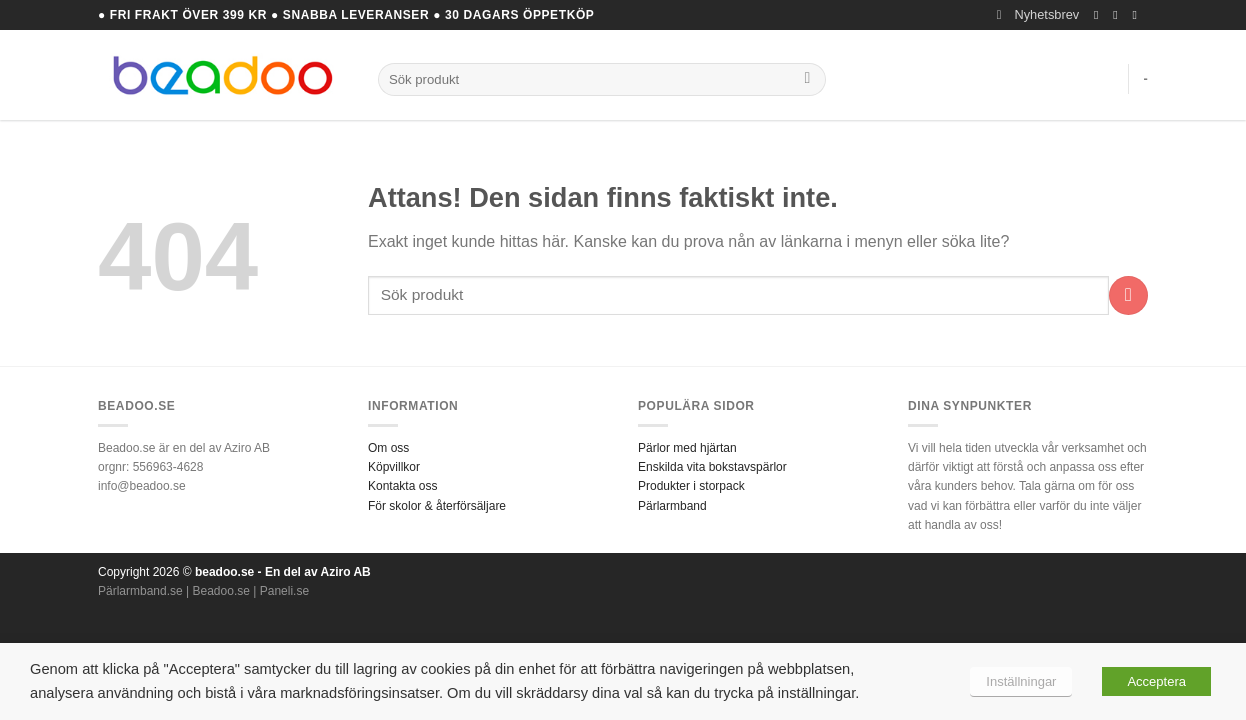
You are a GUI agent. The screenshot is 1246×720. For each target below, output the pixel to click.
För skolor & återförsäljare (437, 506)
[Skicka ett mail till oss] (1138, 15)
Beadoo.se (221, 591)
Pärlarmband (672, 506)
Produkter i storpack (691, 486)
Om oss (388, 448)
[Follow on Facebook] (1100, 15)
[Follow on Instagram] (1119, 15)
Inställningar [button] (1021, 681)
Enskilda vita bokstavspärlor (712, 467)
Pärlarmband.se (140, 591)
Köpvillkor (394, 467)
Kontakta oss (402, 486)
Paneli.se (284, 591)
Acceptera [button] (1156, 681)
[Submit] (807, 80)
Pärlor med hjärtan (687, 448)
